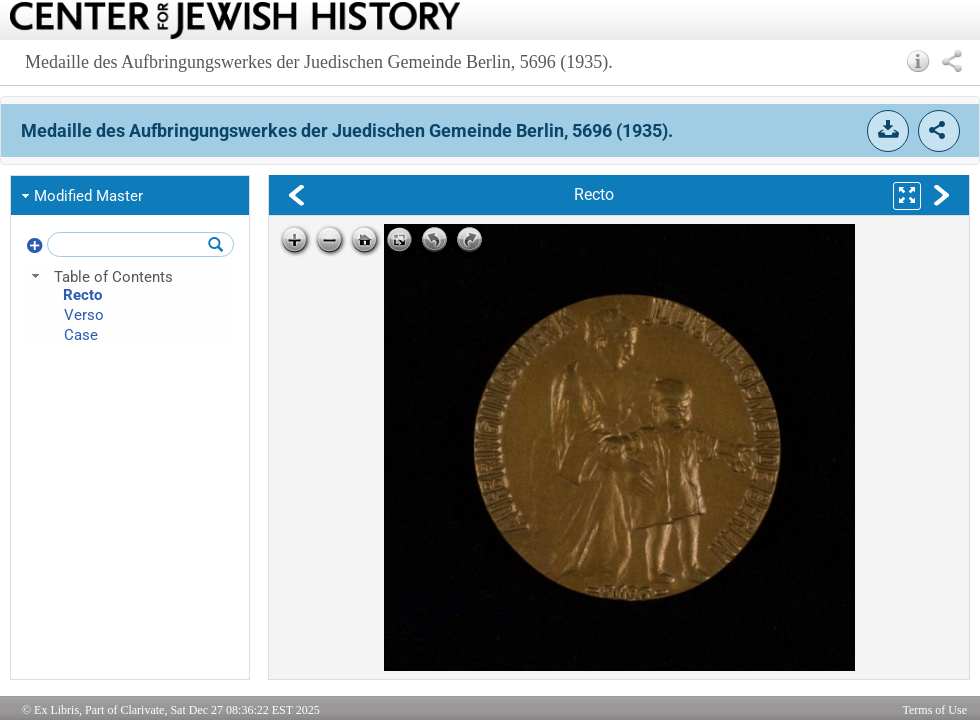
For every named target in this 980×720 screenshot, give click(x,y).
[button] (918, 61)
